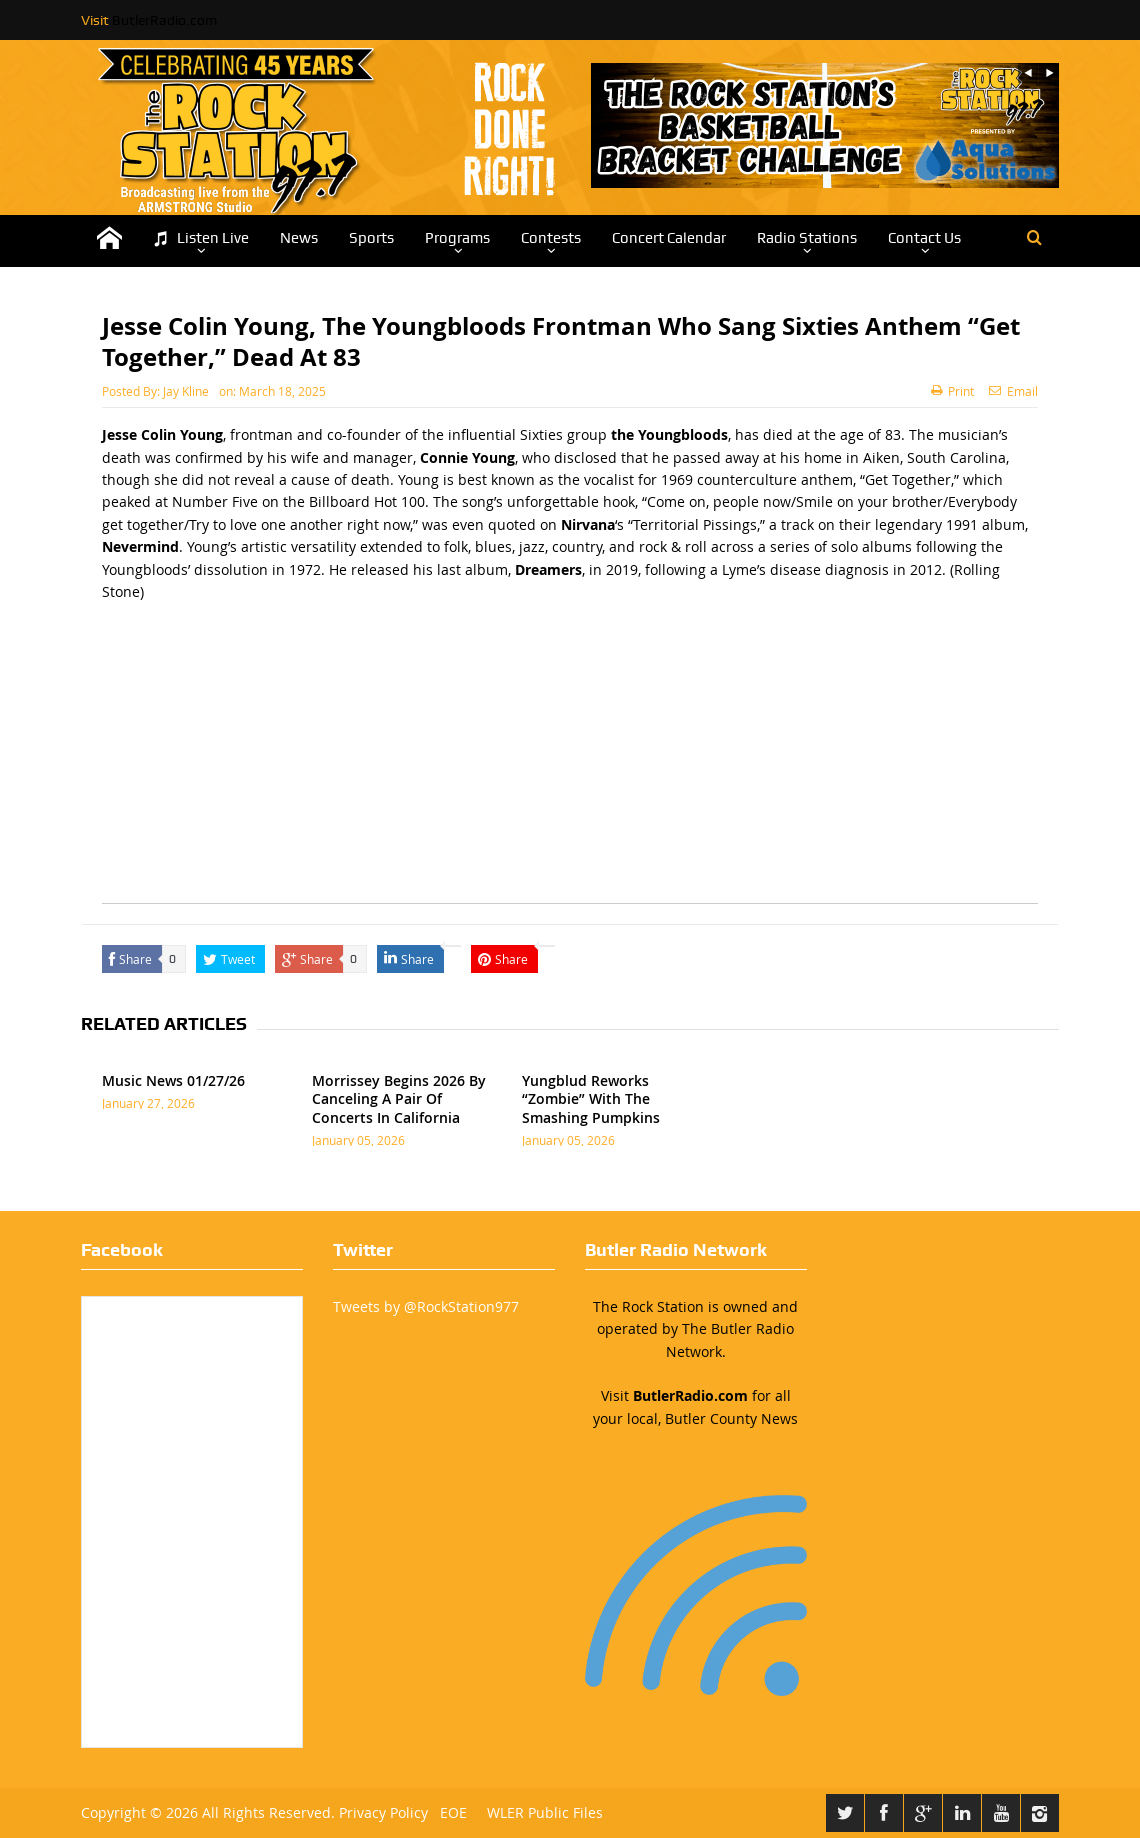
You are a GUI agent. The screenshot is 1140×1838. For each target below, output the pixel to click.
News (299, 238)
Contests (551, 238)
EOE (449, 1812)
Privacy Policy (383, 1812)
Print (952, 391)
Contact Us (924, 238)
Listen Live (201, 238)
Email (1013, 391)
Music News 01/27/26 (173, 1080)
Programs (457, 238)
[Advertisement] (570, 763)
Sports (371, 238)
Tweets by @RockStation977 (426, 1306)
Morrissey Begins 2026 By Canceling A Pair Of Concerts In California (399, 1098)
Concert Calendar (669, 238)
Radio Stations (807, 238)
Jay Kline (186, 391)
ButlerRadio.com (164, 20)
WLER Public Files (545, 1812)
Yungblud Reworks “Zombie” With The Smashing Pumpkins (591, 1098)
